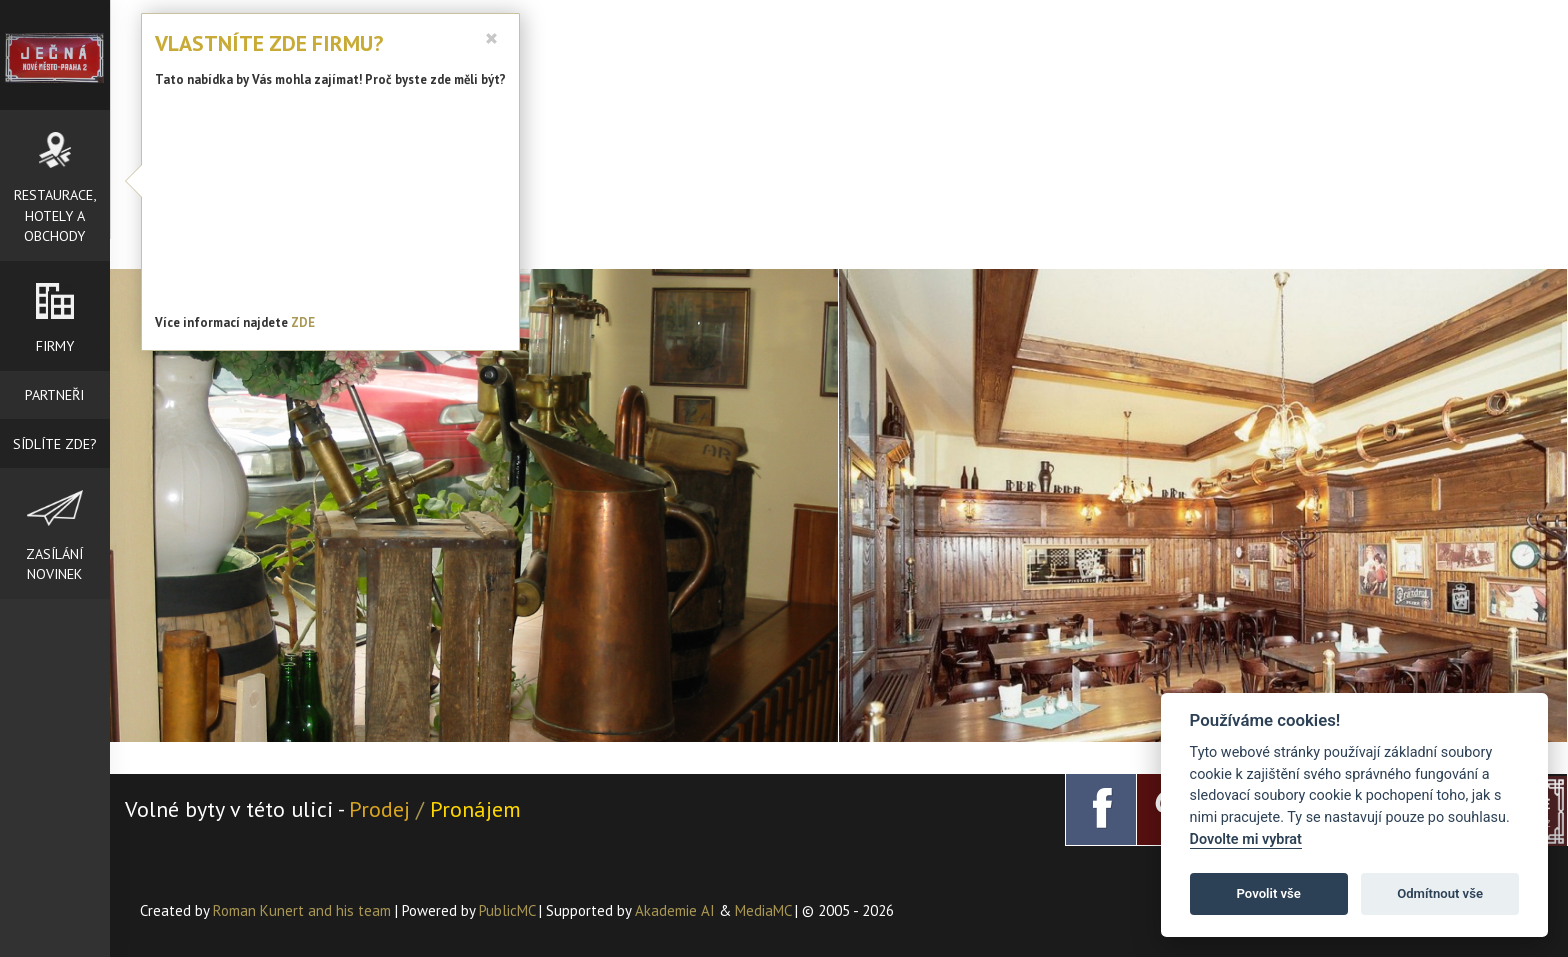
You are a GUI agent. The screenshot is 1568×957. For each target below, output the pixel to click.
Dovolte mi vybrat (1246, 839)
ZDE (303, 322)
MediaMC (763, 910)
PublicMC (507, 910)
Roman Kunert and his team (304, 910)
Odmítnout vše (1440, 893)
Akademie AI (675, 910)
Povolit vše (1269, 893)
